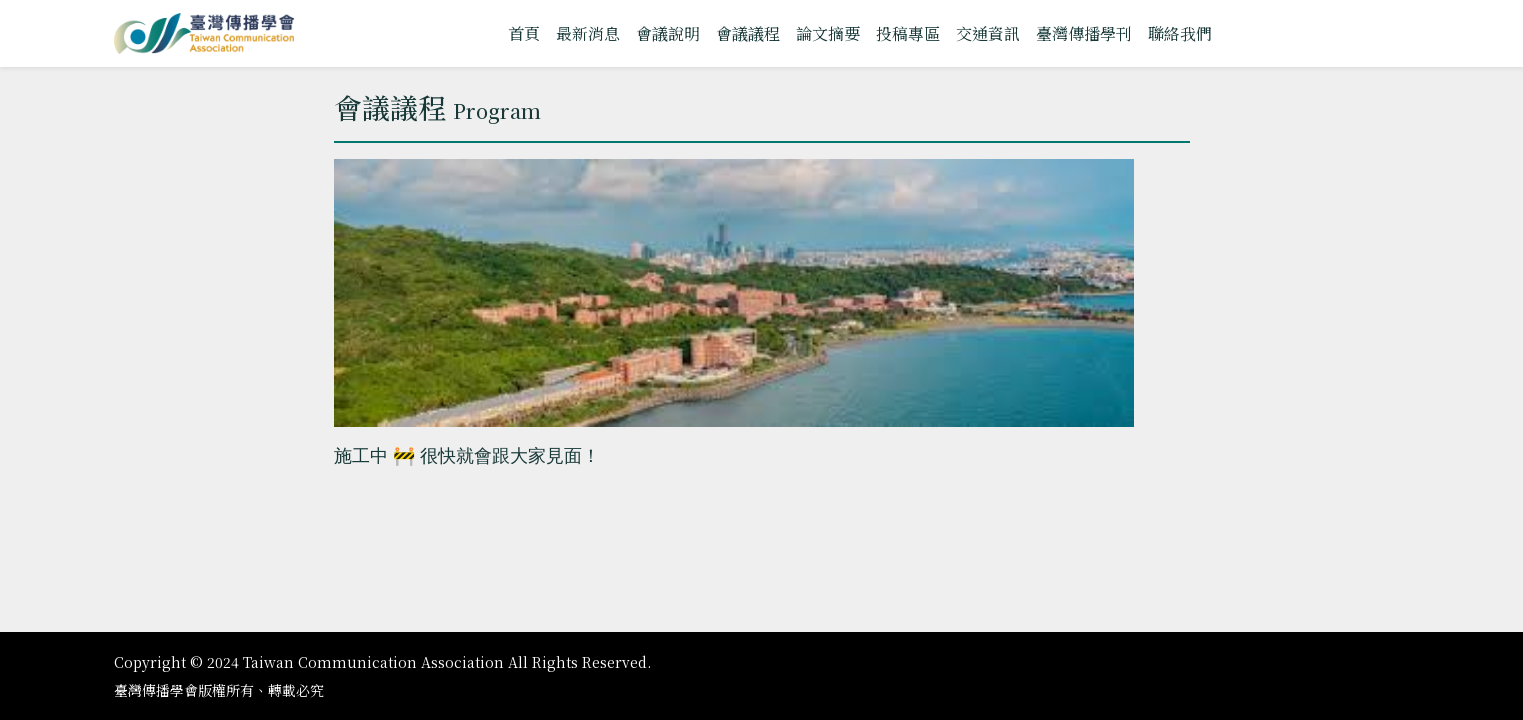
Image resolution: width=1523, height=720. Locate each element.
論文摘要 (828, 33)
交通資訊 (988, 33)
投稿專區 (908, 33)
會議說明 (668, 33)
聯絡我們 (1180, 33)
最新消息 (588, 33)
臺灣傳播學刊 (1084, 33)
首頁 (524, 33)
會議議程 (748, 33)
